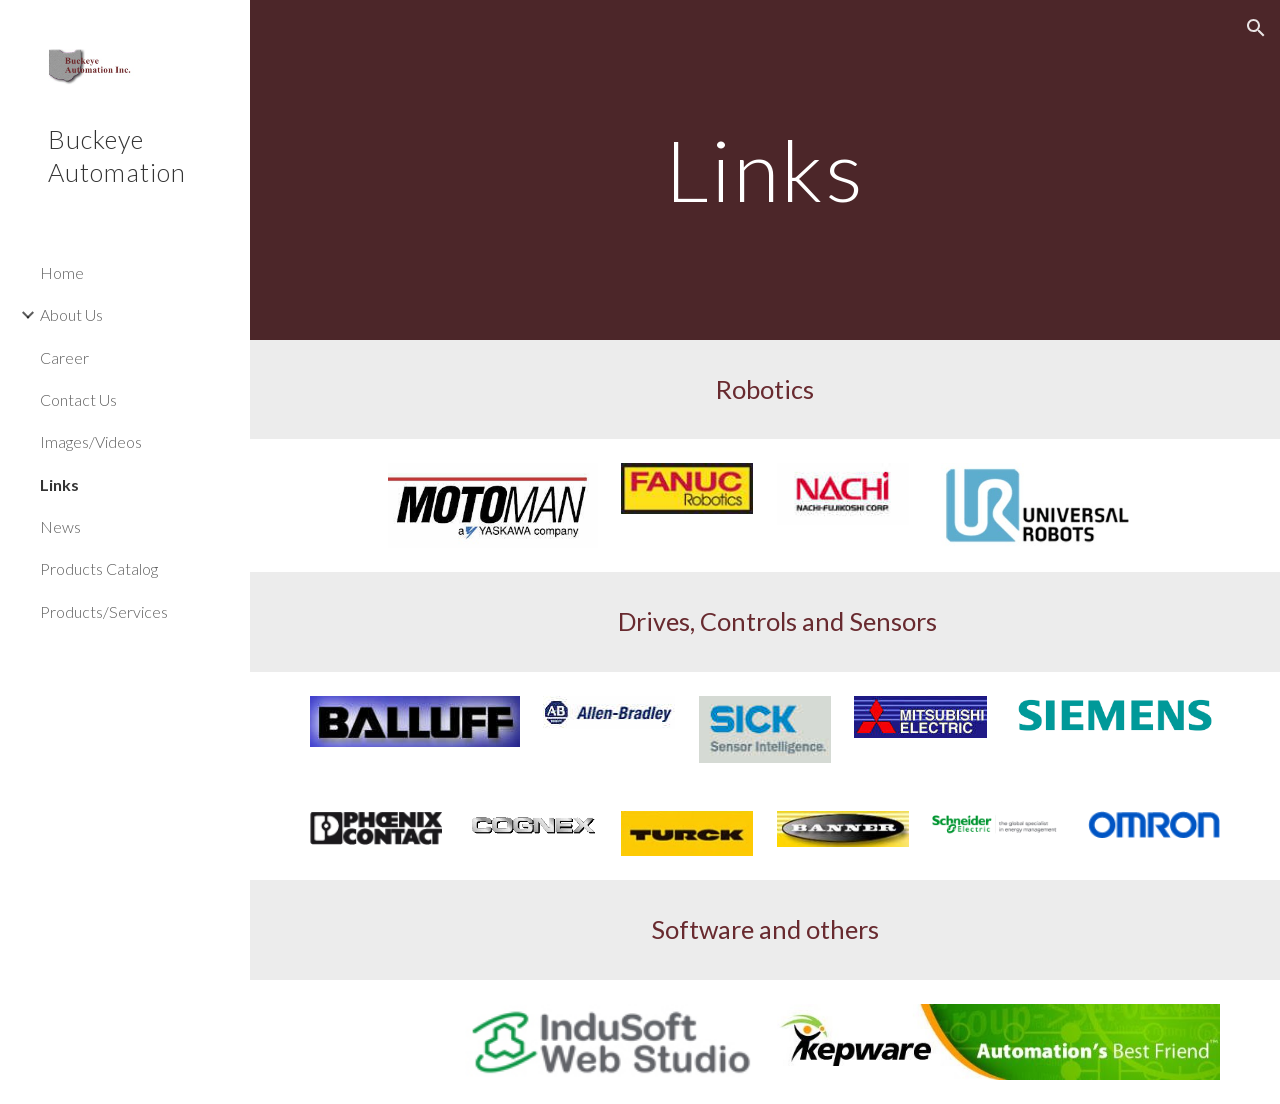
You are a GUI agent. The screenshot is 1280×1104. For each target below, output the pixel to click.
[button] (1256, 28)
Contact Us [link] (78, 399)
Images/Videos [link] (91, 441)
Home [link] (62, 272)
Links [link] (59, 484)
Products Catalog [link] (99, 568)
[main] (765, 169)
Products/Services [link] (104, 611)
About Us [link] (71, 314)
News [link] (60, 526)
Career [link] (64, 357)
